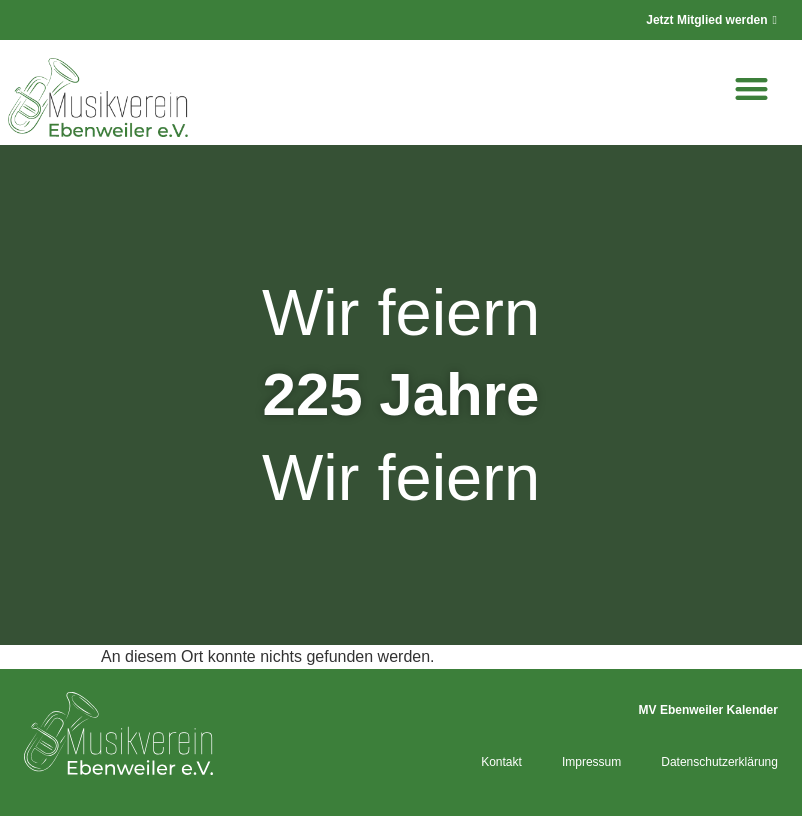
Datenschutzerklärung (719, 762)
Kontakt (501, 762)
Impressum (591, 762)
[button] (751, 88)
